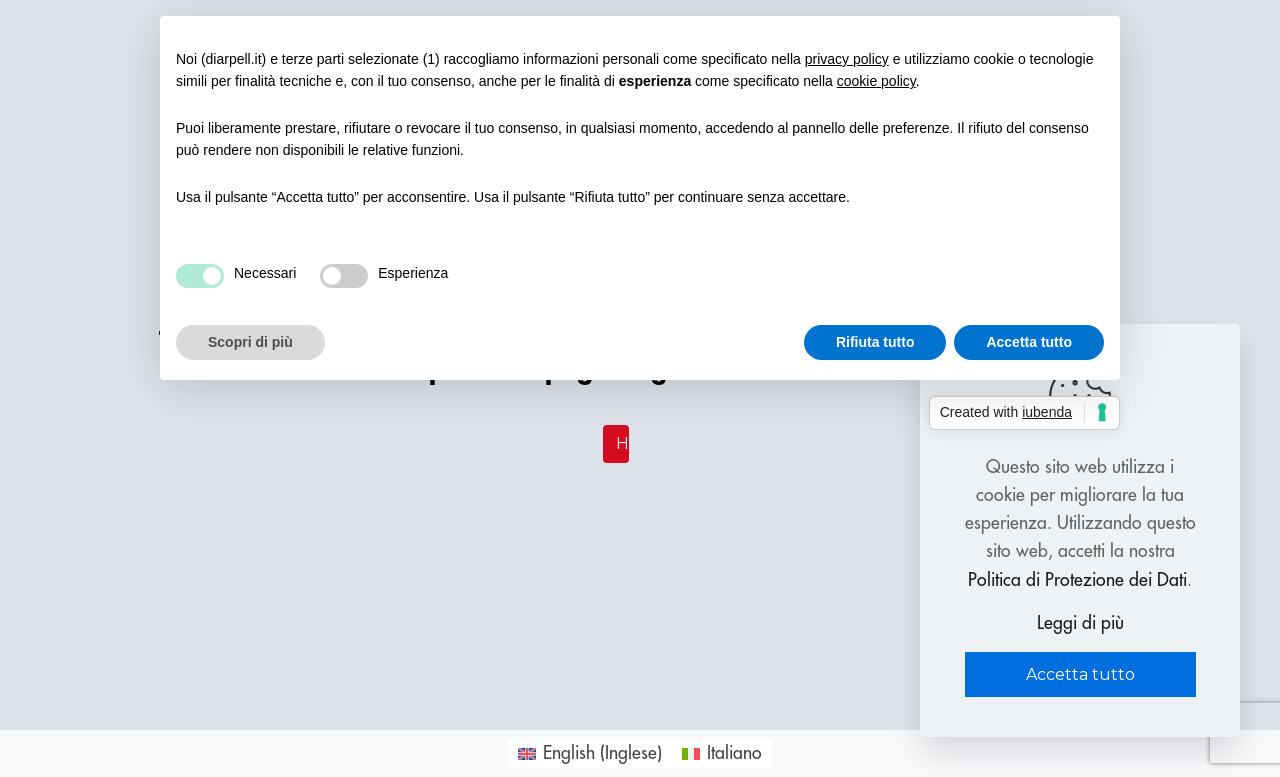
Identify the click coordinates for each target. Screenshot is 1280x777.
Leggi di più (1080, 623)
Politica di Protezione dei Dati (1077, 580)
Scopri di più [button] (250, 342)
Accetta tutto (1080, 674)
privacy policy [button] (847, 59)
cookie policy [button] (876, 81)
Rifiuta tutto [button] (875, 342)
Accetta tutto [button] (1029, 342)
